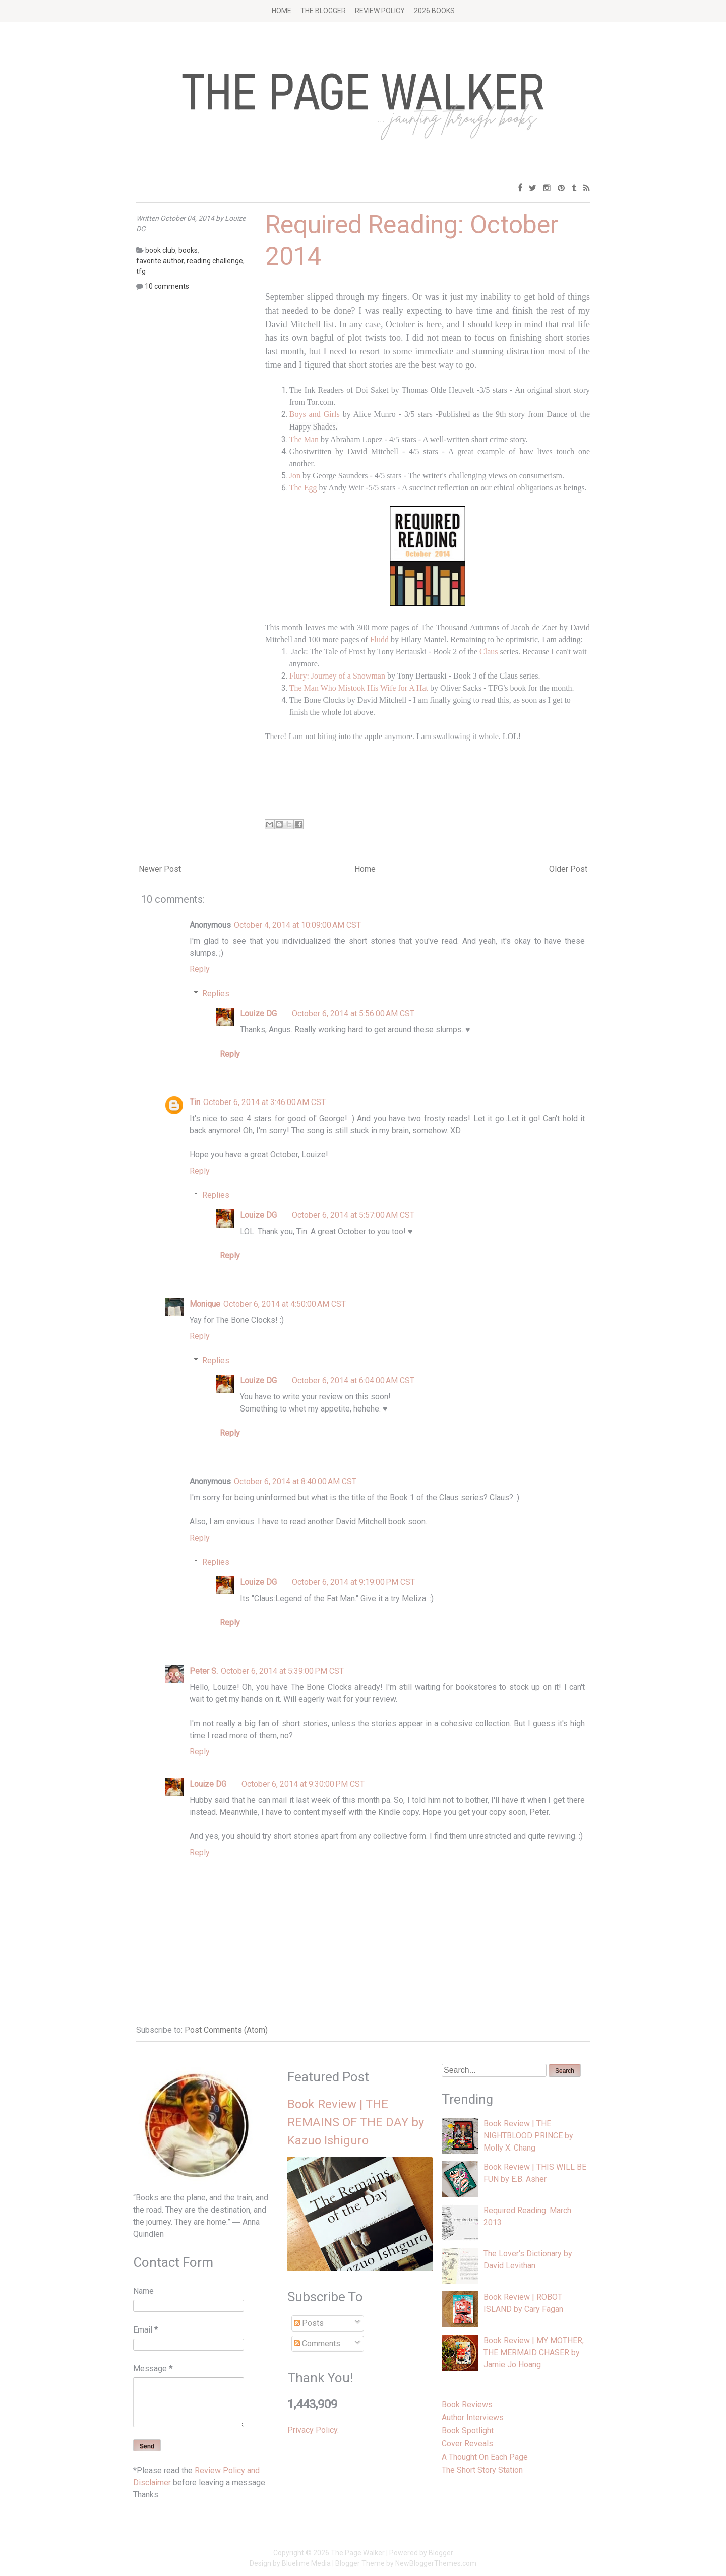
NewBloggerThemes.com (435, 2563)
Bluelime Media (306, 2563)
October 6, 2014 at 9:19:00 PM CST (353, 1582)
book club (160, 250)
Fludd (379, 639)
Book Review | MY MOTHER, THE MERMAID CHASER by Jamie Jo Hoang (533, 2352)
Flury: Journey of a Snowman (337, 675)
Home (281, 11)
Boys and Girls (314, 414)
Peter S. (204, 1671)
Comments (317, 2343)
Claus (488, 651)
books (188, 250)
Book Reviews (467, 2404)
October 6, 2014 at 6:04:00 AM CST (353, 1380)
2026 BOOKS (434, 11)
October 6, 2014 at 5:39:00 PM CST (282, 1671)
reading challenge (215, 261)
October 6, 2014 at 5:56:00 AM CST (353, 1013)
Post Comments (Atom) (226, 2030)
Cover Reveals (467, 2443)
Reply (200, 969)
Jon (294, 475)
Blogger (441, 2553)
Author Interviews (473, 2417)
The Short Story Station (482, 2470)
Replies (215, 993)
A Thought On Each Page (485, 2457)
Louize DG (258, 1013)
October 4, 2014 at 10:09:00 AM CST (297, 925)
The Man (304, 439)
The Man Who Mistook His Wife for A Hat (358, 688)
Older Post (568, 869)
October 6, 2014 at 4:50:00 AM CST (284, 1304)
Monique (205, 1304)
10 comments (167, 286)
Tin (195, 1102)
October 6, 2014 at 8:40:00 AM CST (295, 1481)
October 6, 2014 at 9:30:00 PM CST (303, 1784)
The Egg (303, 487)
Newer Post (160, 869)
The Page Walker (358, 2553)
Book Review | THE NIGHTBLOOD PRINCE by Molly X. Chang (528, 2136)
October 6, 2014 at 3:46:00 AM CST (264, 1102)
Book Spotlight (468, 2430)
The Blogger (323, 11)
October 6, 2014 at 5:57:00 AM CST (353, 1215)
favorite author (160, 261)
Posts (309, 2323)
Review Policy (380, 11)
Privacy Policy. (313, 2430)
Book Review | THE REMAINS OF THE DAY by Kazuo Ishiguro (355, 2122)
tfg (141, 271)
